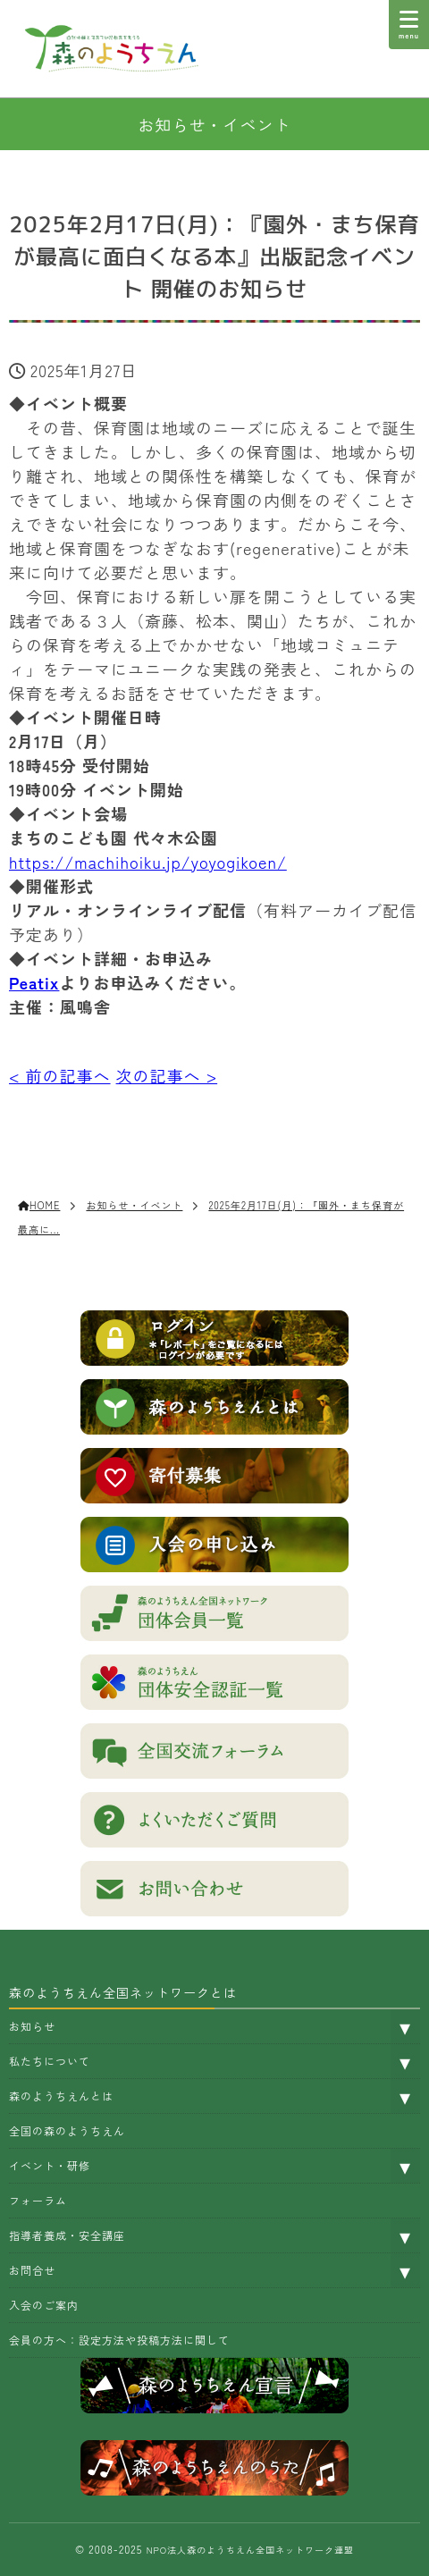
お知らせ (32, 2025)
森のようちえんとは (61, 2095)
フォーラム (38, 2200)
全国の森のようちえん (67, 2130)
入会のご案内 (44, 2304)
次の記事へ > (167, 1075)
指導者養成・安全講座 (67, 2235)
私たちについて (49, 2060)
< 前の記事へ (60, 1075)
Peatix (34, 982)
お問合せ (32, 2269)
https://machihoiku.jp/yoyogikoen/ (148, 861)
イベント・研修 (49, 2165)
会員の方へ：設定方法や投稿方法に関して (119, 2339)
